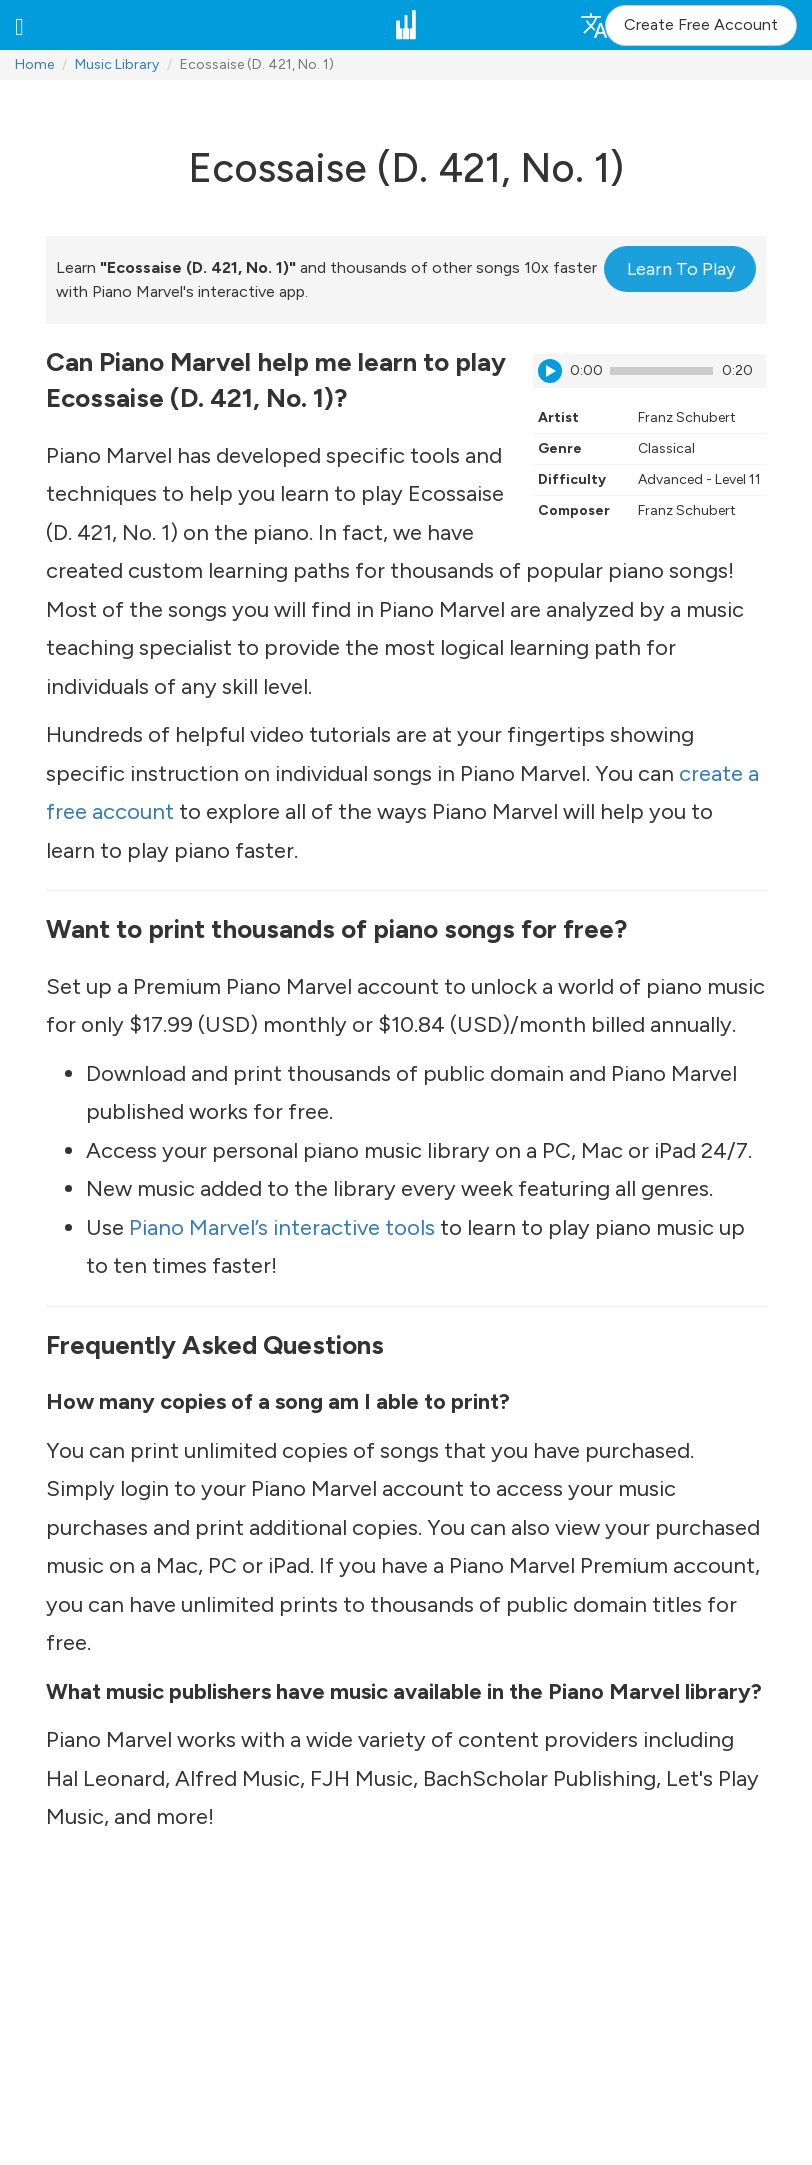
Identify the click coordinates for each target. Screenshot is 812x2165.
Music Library (117, 64)
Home (34, 64)
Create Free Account (701, 24)
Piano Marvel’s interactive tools (282, 1227)
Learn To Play (681, 269)
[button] (19, 25)
